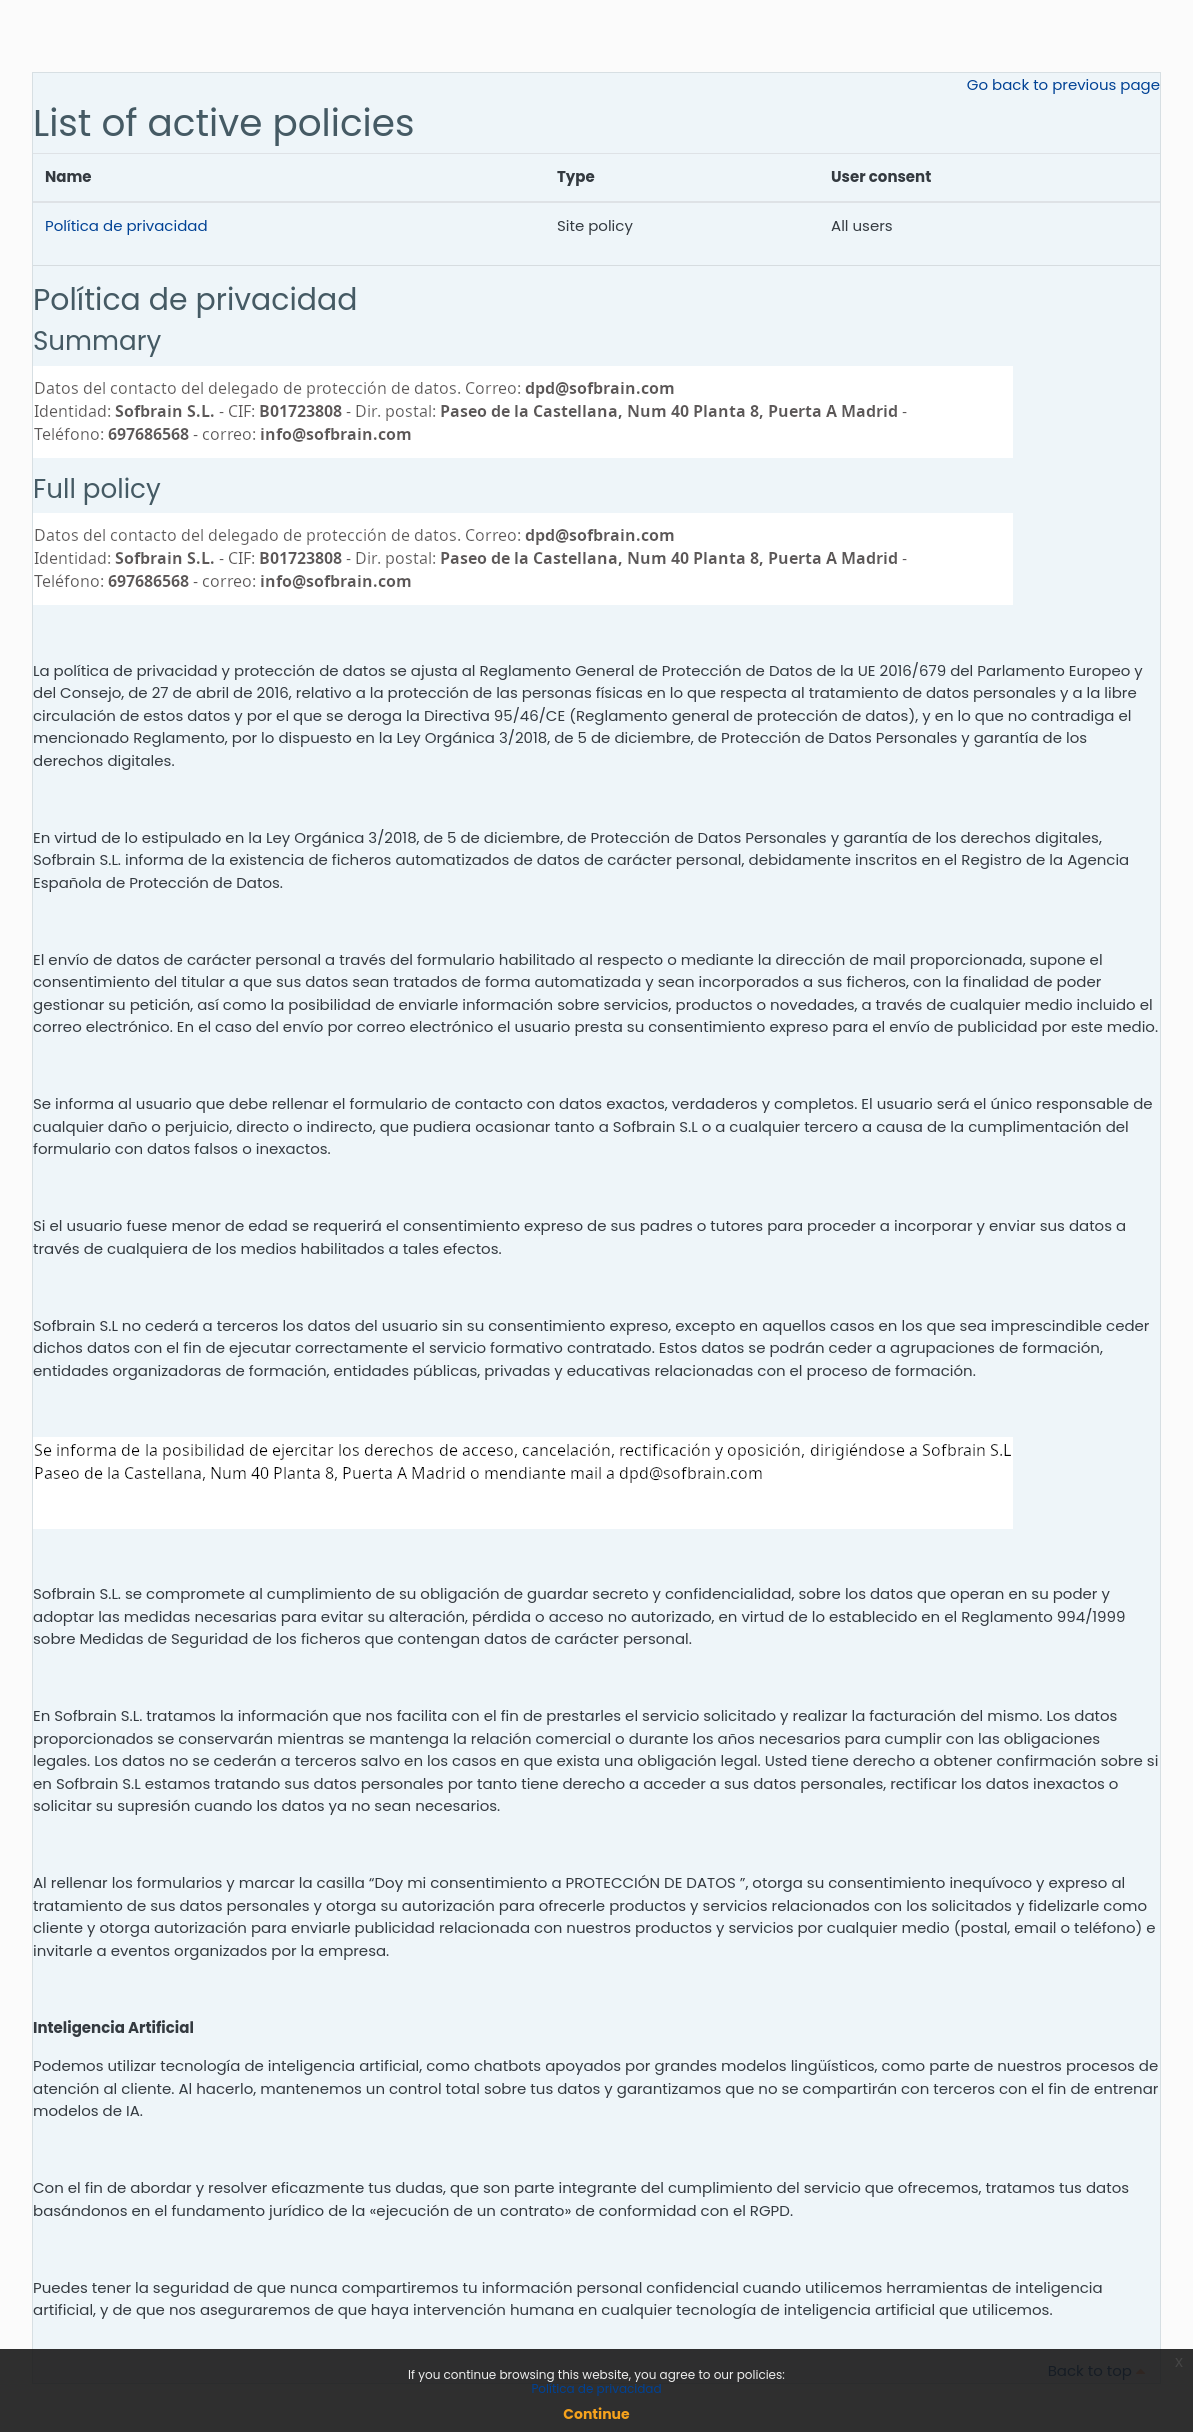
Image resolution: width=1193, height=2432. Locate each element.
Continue (596, 2414)
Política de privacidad (126, 225)
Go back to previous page (1063, 84)
